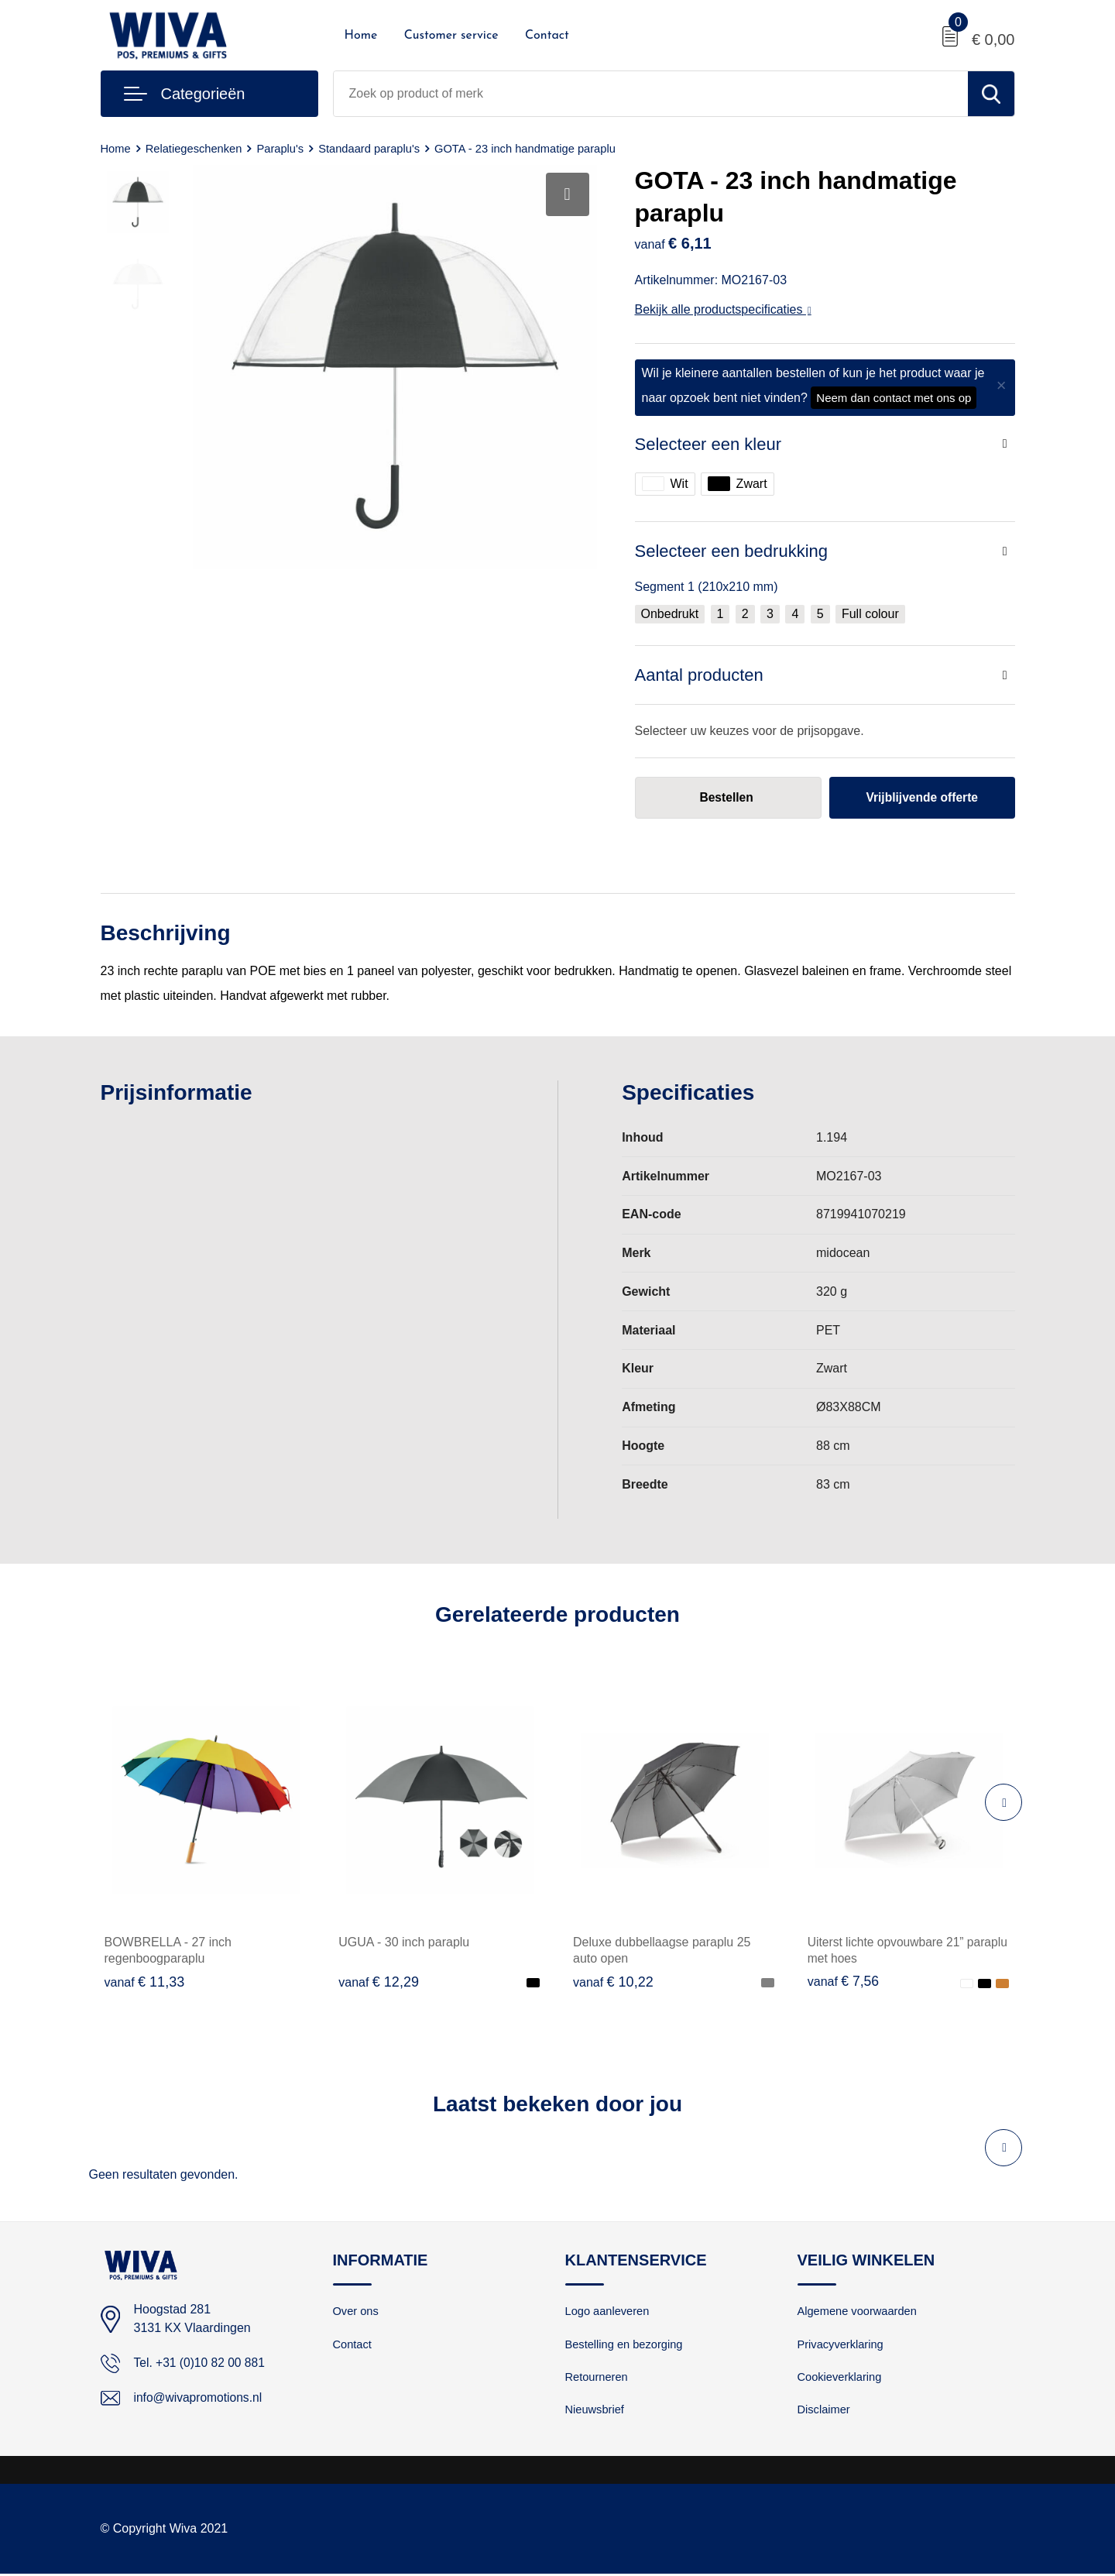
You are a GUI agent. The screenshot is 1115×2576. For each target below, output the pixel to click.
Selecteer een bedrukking (732, 551)
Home (361, 35)
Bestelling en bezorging (625, 2345)
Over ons (356, 2312)
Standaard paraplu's (374, 148)
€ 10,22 (613, 1982)
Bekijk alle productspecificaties (723, 309)
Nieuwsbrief (595, 2412)
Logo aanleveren (608, 2312)
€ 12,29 (378, 1982)
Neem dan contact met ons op (893, 397)
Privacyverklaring (842, 2345)
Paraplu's (283, 148)
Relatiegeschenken (195, 148)
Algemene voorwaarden (859, 2312)
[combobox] (651, 93)
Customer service (451, 35)
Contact (547, 35)
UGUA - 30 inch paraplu (403, 1942)
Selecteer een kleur (708, 444)
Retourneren (597, 2378)
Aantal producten (699, 675)
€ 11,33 (145, 1982)
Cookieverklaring (841, 2378)
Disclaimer (825, 2412)
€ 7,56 (844, 1982)
